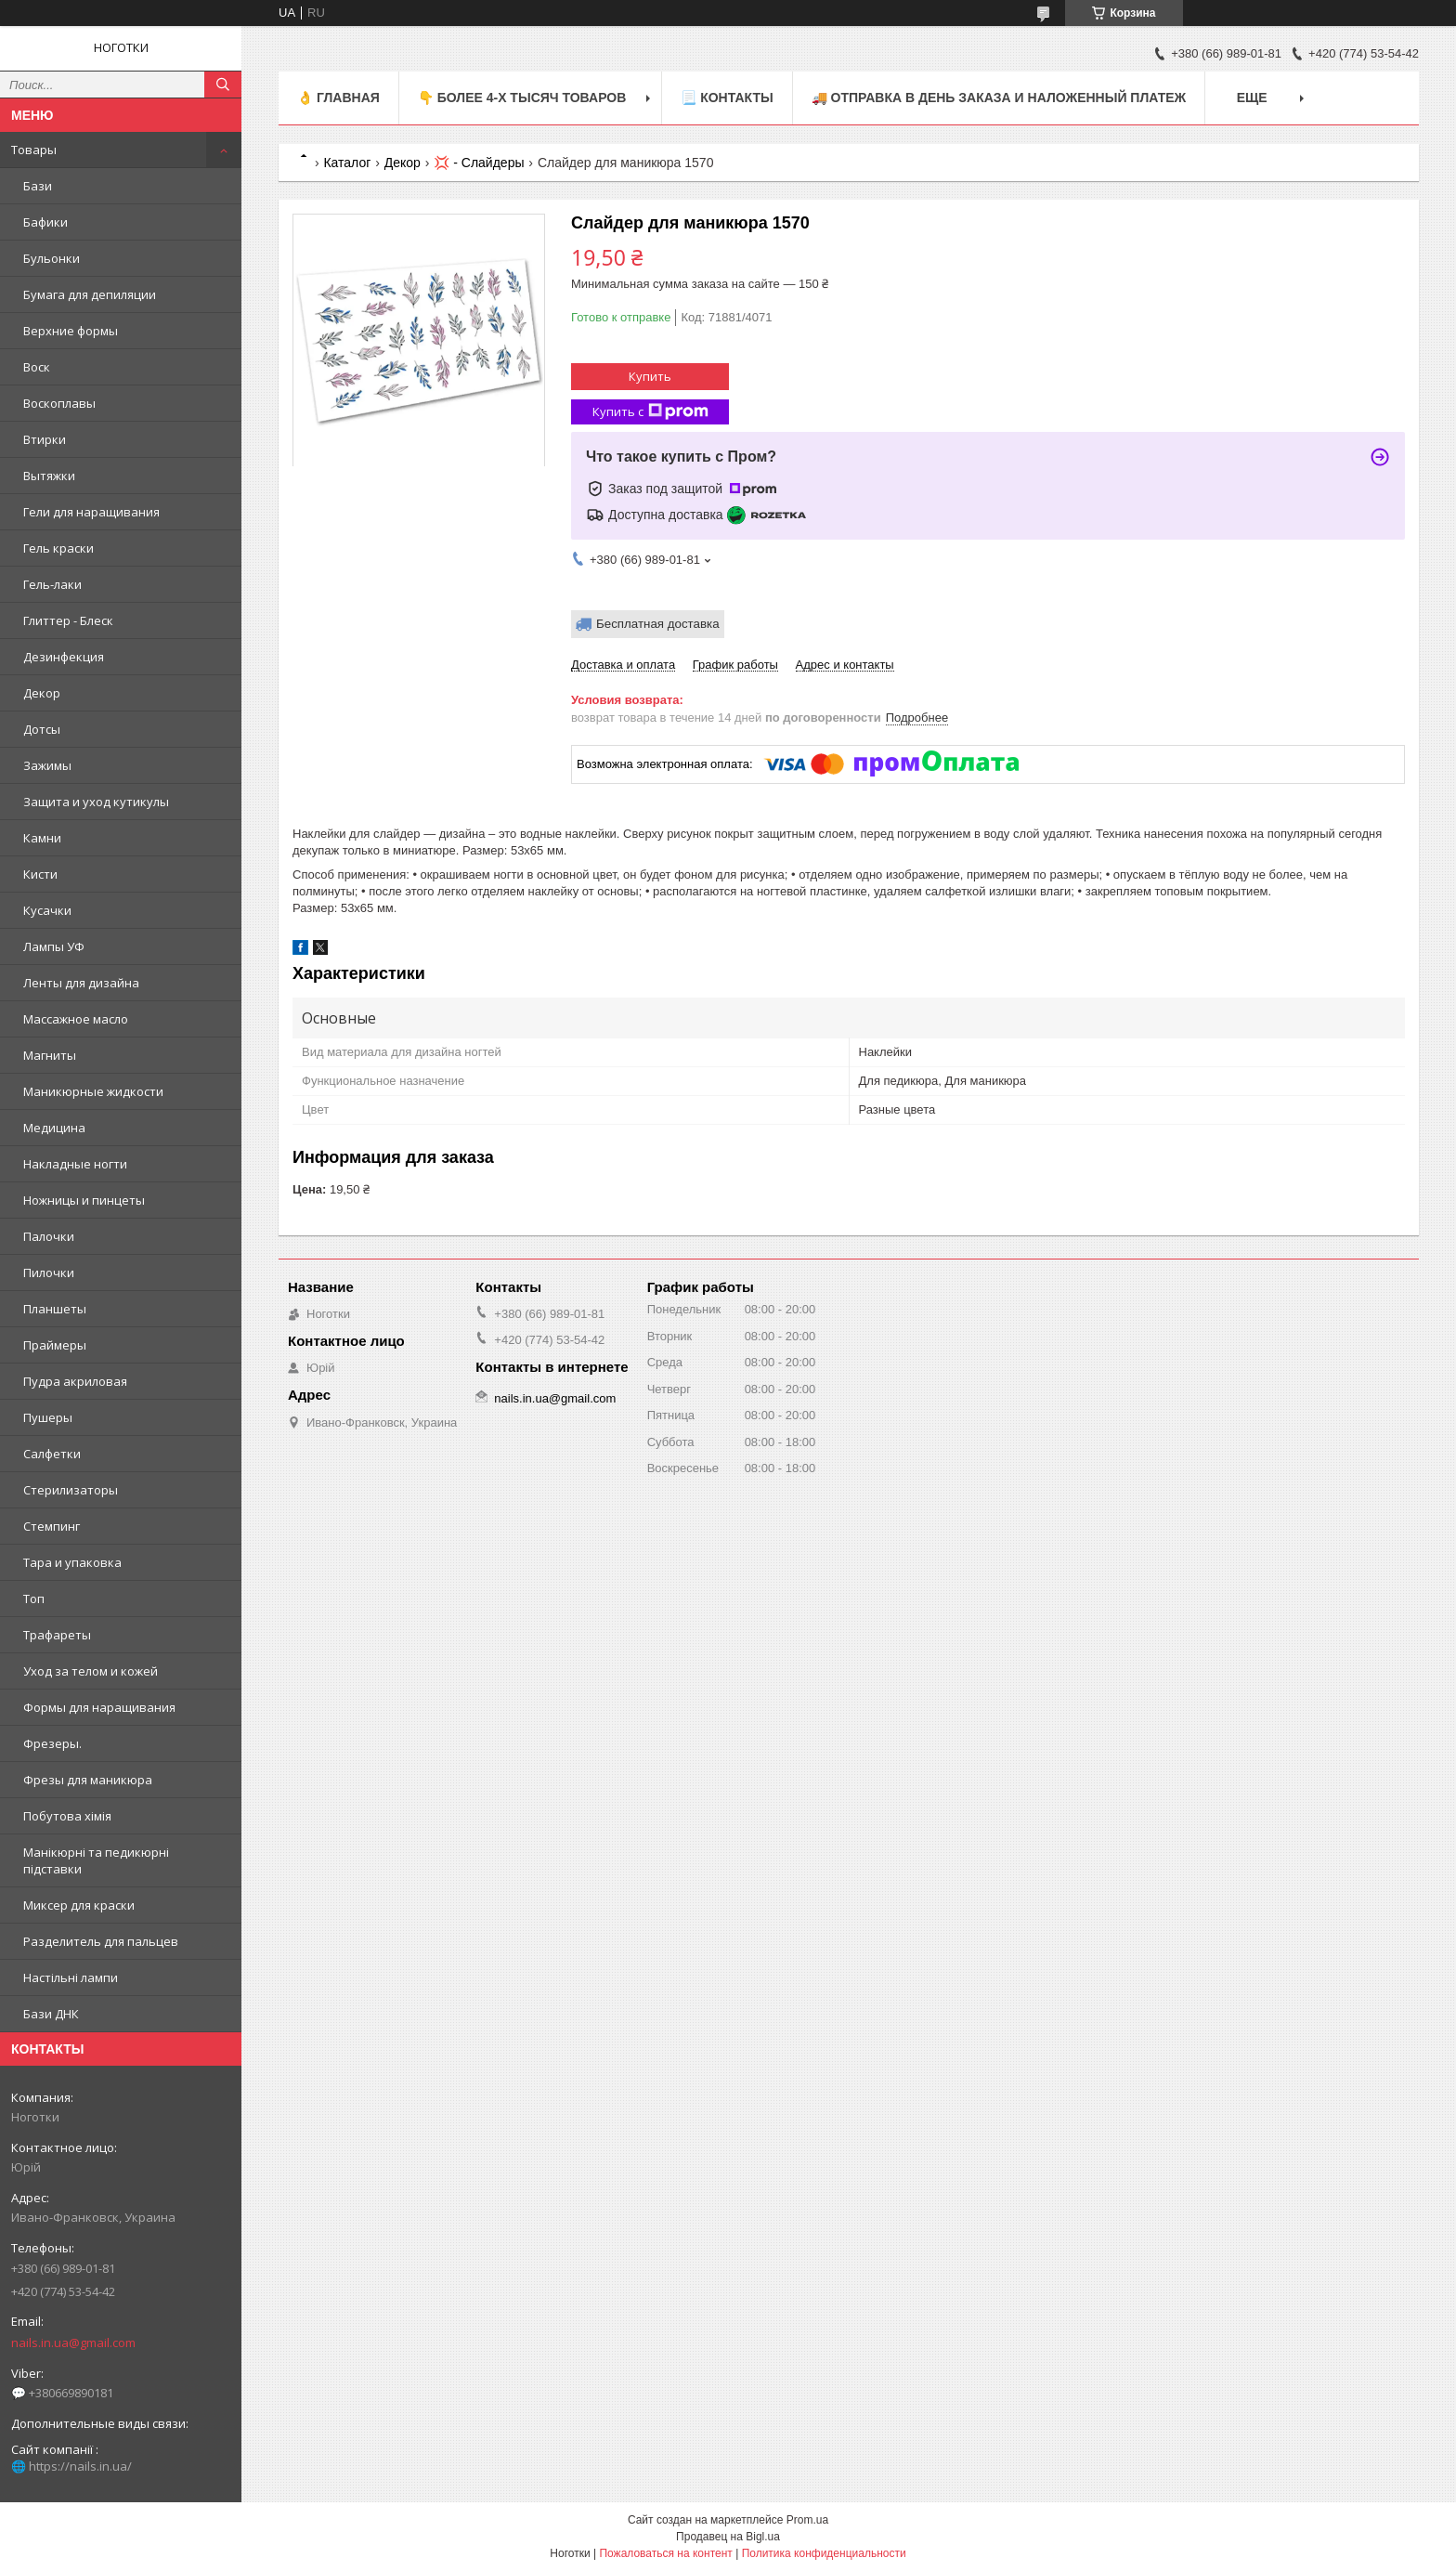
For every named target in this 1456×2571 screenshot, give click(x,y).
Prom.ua (807, 2519)
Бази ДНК (51, 2013)
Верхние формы (70, 330)
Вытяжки (49, 475)
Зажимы (47, 765)
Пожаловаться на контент (665, 2553)
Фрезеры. (52, 1743)
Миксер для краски (79, 1905)
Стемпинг (51, 1526)
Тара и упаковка (72, 1562)
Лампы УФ (53, 946)
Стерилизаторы (70, 1489)
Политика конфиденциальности (824, 2553)
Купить (650, 376)
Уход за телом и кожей (90, 1671)
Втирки (44, 439)
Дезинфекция (63, 656)
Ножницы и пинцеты (84, 1200)
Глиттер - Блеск (68, 620)
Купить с (650, 412)
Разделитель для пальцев (100, 1941)
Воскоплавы (59, 403)
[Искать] (222, 84)
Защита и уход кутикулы (96, 801)
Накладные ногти (75, 1163)
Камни (42, 837)
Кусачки (47, 910)
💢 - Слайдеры (479, 162)
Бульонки (51, 258)
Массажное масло (75, 1019)
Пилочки (48, 1272)
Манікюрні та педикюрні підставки (96, 1860)
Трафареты (57, 1634)
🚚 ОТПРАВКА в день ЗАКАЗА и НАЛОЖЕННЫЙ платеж (999, 97)
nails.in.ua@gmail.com (73, 2342)
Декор (41, 693)
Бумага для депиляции (89, 294)
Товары (34, 149)
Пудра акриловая (75, 1381)
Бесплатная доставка (658, 624)
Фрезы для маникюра (87, 1779)
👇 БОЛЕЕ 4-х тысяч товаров (522, 97)
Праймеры (54, 1345)
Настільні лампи (70, 1977)
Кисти (40, 874)
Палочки (48, 1236)
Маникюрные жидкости (93, 1091)
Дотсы (41, 729)
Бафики (45, 222)
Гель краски (58, 548)
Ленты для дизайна (81, 982)
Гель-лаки (52, 584)
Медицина (54, 1127)
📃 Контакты (727, 97)
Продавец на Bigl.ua (728, 2536)
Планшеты (54, 1308)
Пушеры (47, 1417)
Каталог (346, 162)
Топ (34, 1598)
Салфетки (52, 1453)
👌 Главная (338, 97)
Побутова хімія (67, 1816)
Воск (36, 367)
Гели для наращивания (91, 511)
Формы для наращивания (99, 1707)
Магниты (49, 1055)
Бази (37, 185)
